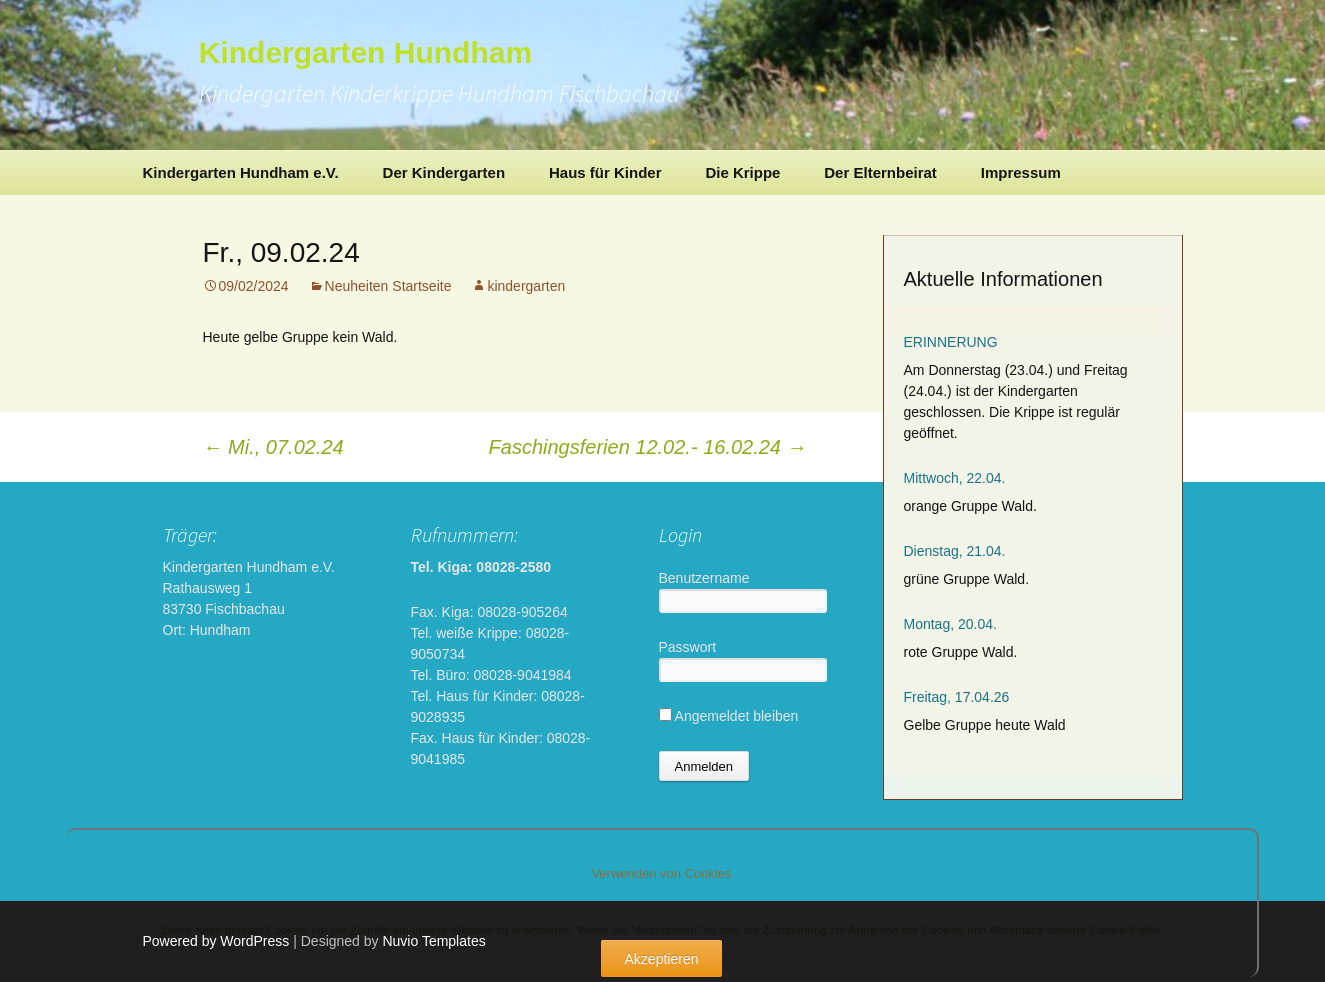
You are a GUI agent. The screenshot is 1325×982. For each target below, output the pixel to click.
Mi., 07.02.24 (273, 447)
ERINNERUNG (951, 342)
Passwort (688, 647)
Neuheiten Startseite (388, 286)
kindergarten (526, 286)
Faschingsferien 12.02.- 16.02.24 (648, 447)
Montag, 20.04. (950, 624)
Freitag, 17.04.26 (957, 697)
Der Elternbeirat (880, 172)
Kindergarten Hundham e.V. (241, 172)
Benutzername (704, 578)
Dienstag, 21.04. (955, 551)
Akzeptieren (662, 959)
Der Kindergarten (444, 172)
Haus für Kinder (605, 172)
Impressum (1021, 172)
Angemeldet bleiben (729, 716)
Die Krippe (742, 172)
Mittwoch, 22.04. (955, 478)
